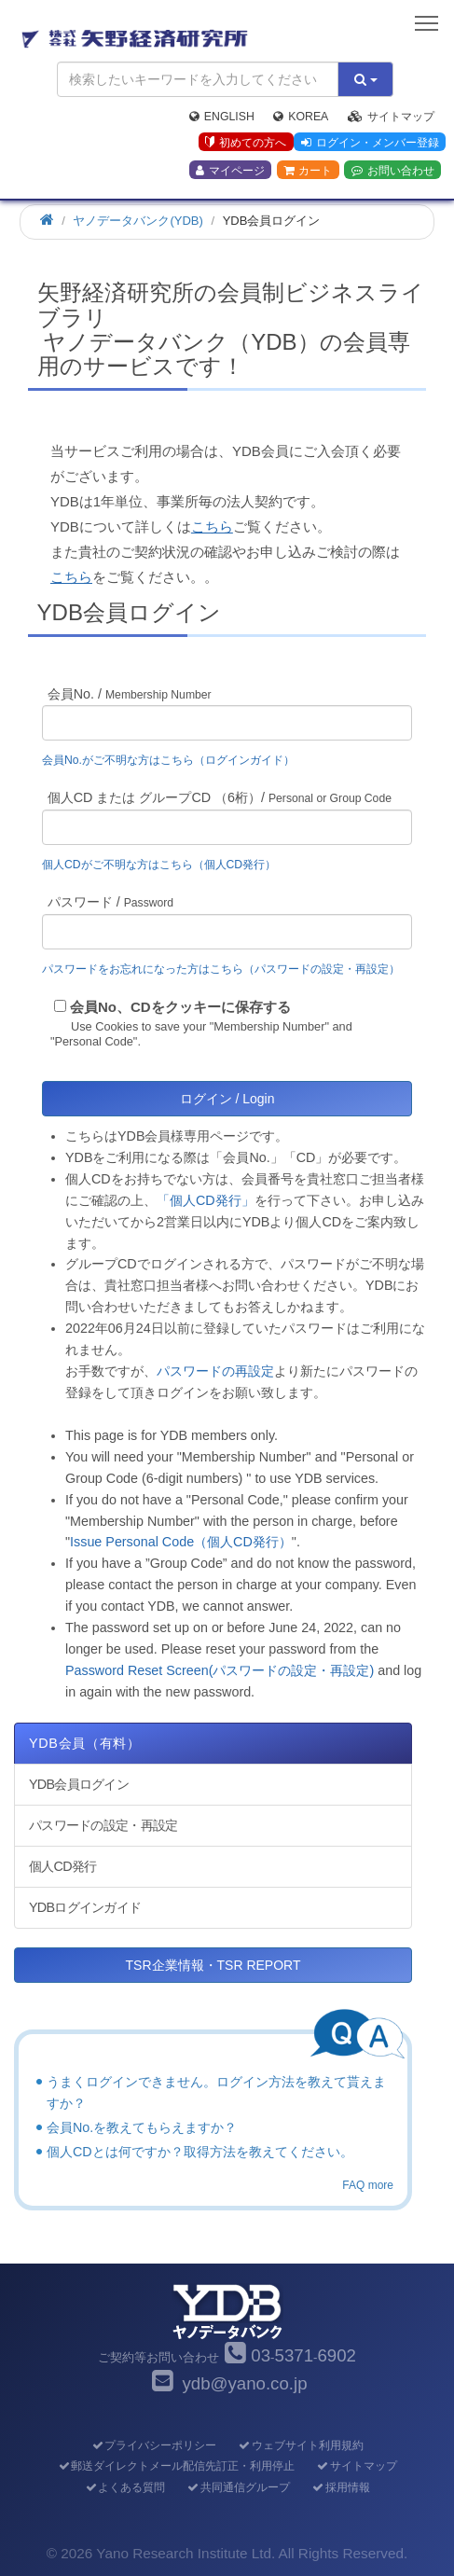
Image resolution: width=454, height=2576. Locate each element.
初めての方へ (245, 142)
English (222, 116)
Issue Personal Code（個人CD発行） (181, 1541)
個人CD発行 (62, 1866)
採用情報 (340, 2487)
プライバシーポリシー (153, 2445)
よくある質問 (124, 2487)
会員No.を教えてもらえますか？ (142, 2127)
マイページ (230, 170)
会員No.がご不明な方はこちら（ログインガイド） (174, 760)
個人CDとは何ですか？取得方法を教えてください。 (200, 2151)
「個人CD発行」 (206, 1200)
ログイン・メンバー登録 (370, 142)
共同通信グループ (238, 2487)
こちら (212, 526)
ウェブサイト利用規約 (301, 2445)
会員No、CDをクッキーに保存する (180, 1007)
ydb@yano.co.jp (244, 2383)
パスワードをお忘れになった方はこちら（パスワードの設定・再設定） (221, 969)
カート (307, 170)
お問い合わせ (392, 170)
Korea (300, 116)
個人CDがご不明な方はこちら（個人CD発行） (159, 864)
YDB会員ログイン (79, 1784)
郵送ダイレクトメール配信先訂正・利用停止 (176, 2465)
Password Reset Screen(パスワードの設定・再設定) (219, 1670)
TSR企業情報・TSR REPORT (213, 1965)
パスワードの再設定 (215, 1371)
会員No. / (130, 693)
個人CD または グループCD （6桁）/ (220, 797)
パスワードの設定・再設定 (103, 1825)
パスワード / (110, 901)
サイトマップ (391, 116)
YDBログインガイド (85, 1907)
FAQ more (367, 2185)
